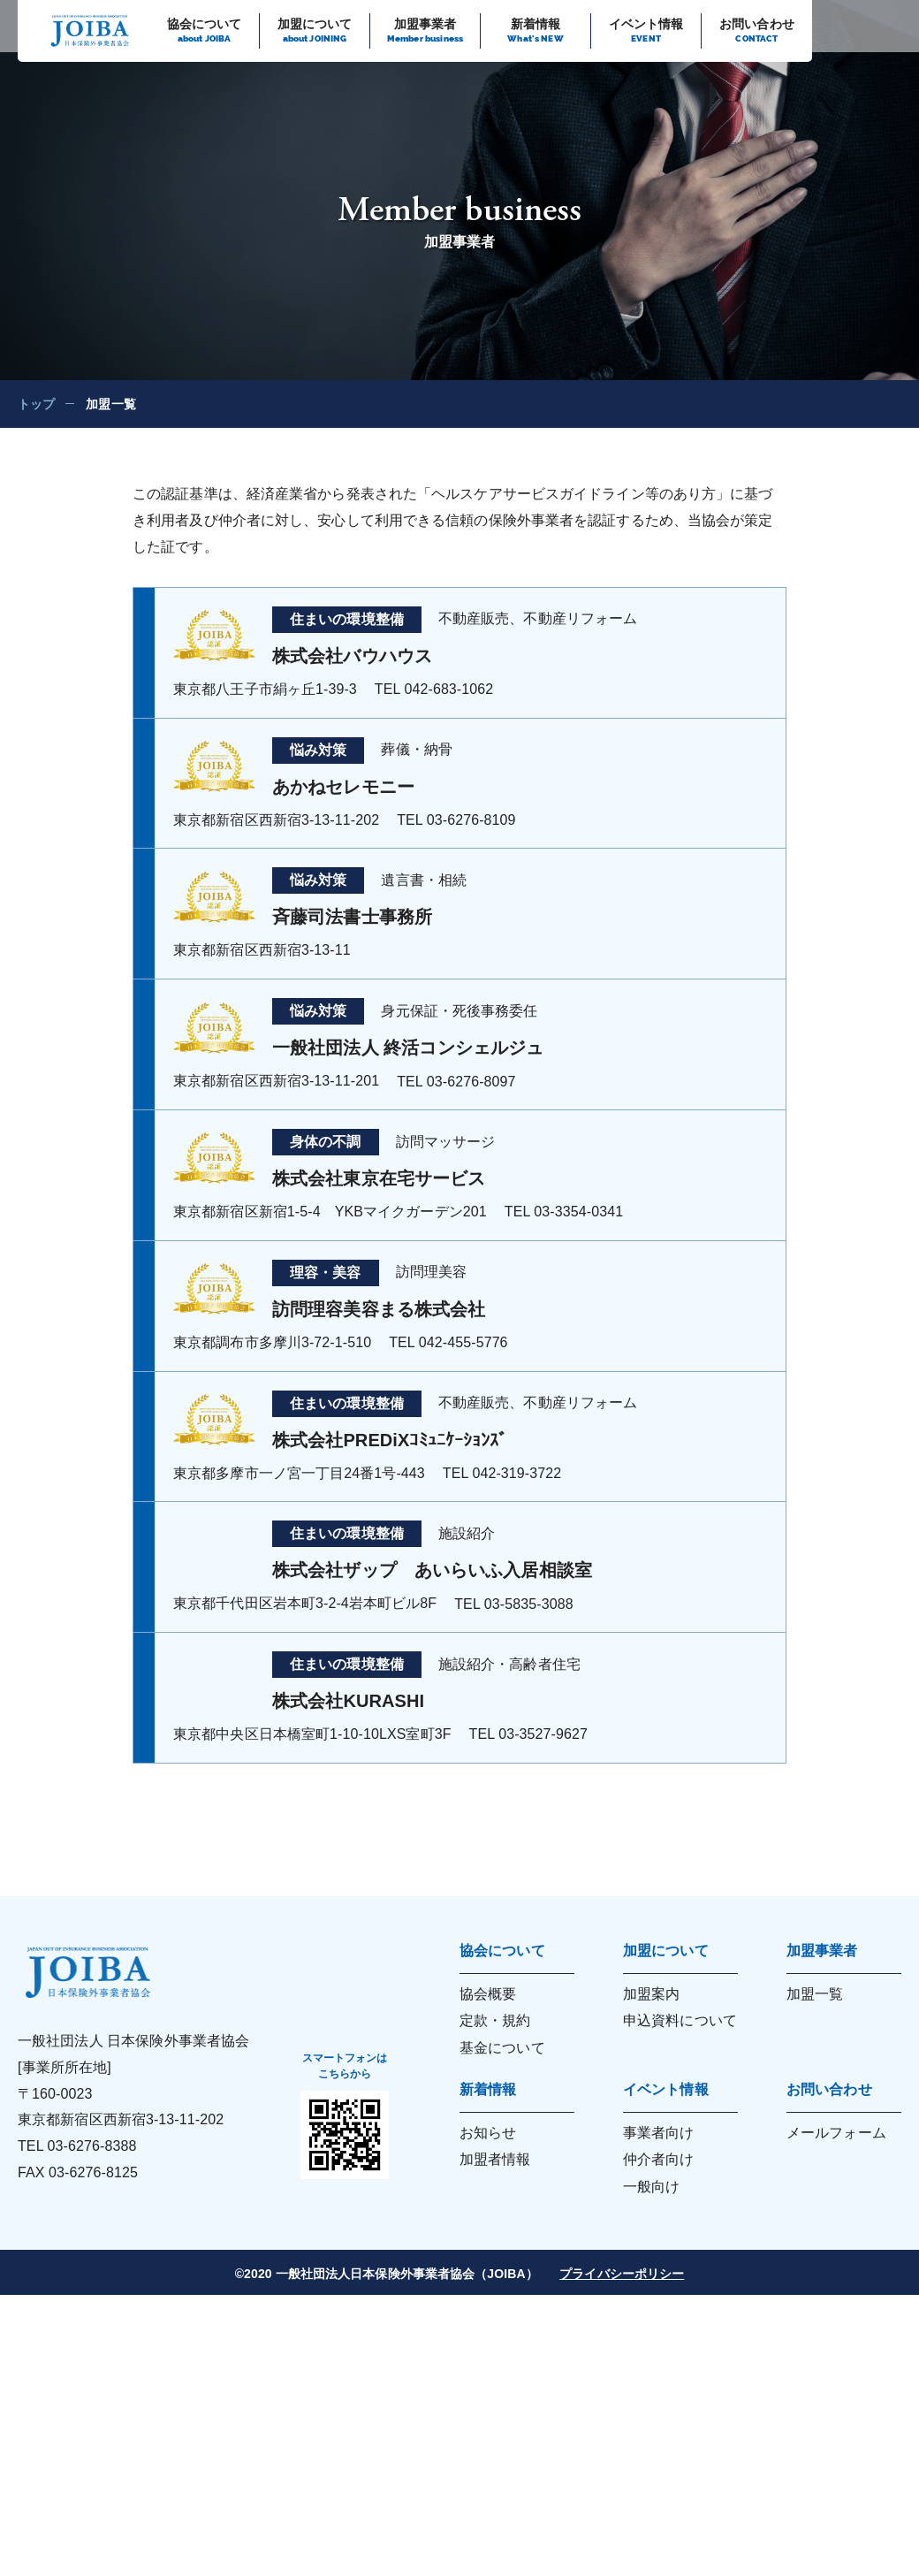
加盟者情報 (495, 2159)
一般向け (651, 2186)
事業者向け (659, 2132)
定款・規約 (495, 2020)
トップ (36, 404)
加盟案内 (651, 1993)
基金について (502, 2047)
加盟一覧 (814, 1993)
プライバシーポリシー (621, 2273)
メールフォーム (836, 2132)
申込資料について (680, 2020)
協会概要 (488, 1993)
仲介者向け (659, 2159)
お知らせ (488, 2132)
